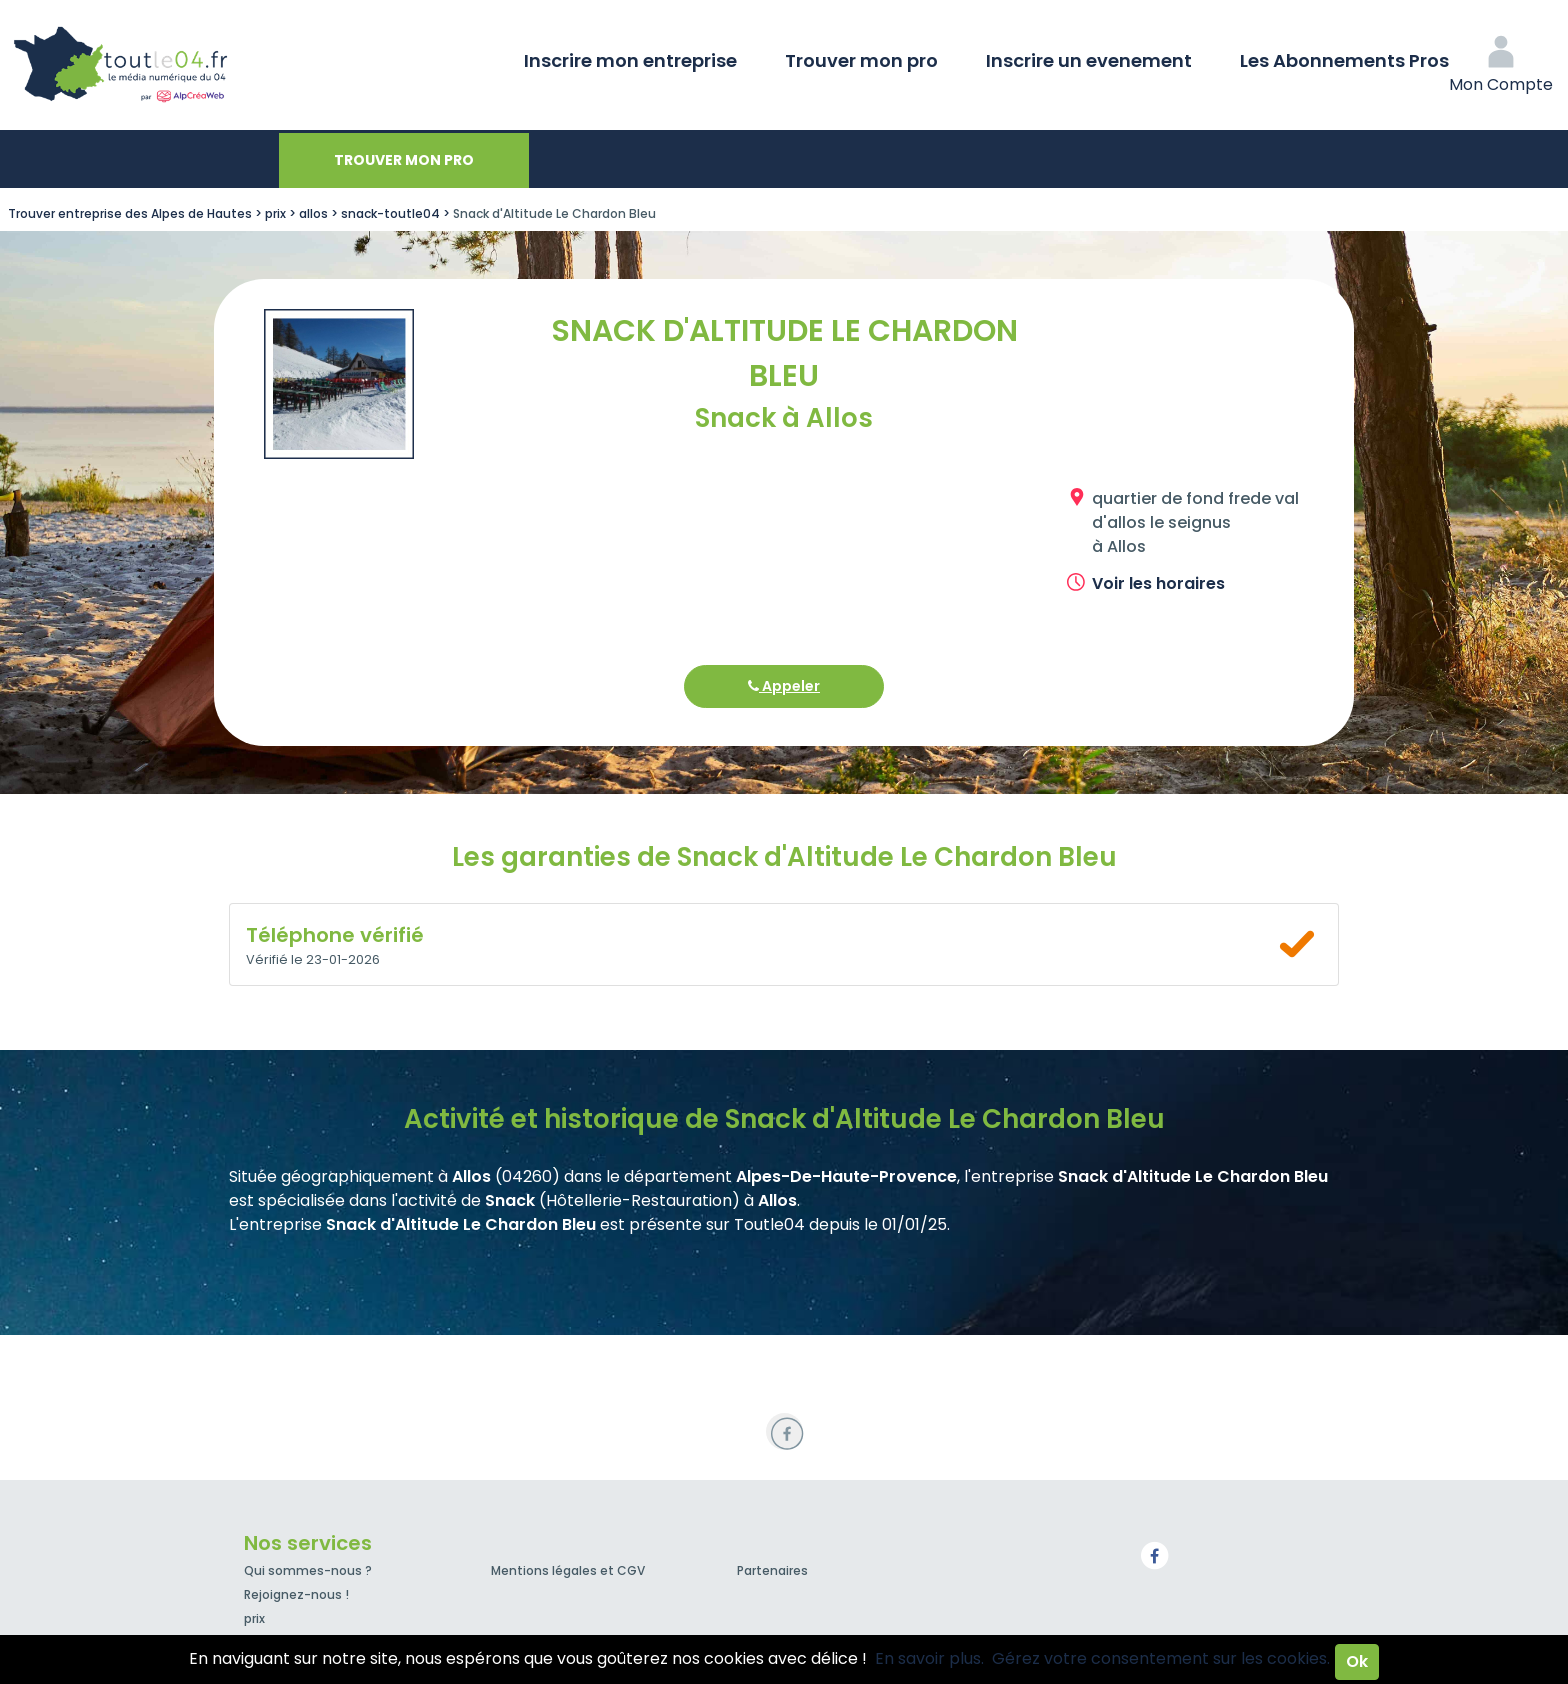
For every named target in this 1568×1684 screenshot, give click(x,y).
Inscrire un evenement (1089, 60)
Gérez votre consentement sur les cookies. (1161, 1658)
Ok (1357, 1661)
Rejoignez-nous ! (296, 1594)
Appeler (784, 686)
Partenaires (772, 1570)
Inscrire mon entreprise (630, 60)
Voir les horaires (1158, 583)
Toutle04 (200, 65)
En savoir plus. (929, 1658)
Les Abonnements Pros (1344, 60)
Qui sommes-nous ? (308, 1570)
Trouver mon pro (861, 60)
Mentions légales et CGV (568, 1570)
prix (254, 1618)
